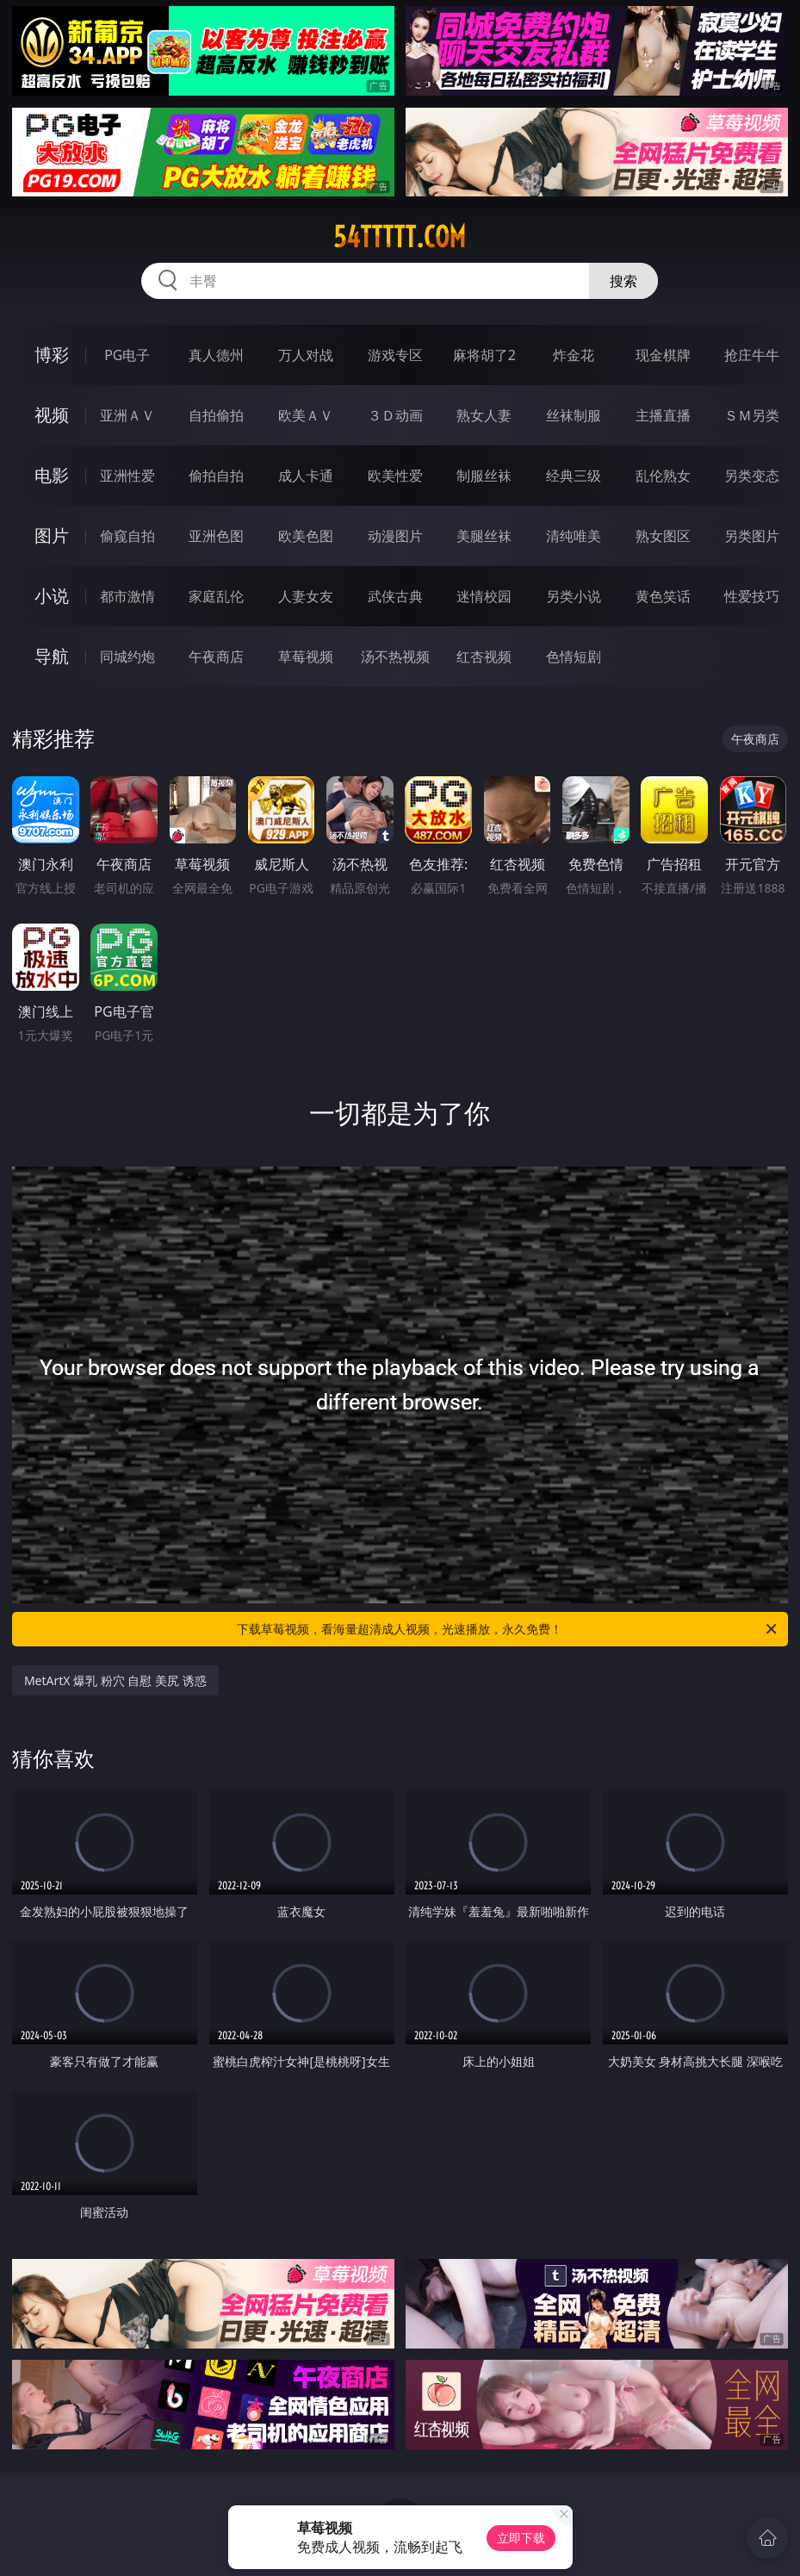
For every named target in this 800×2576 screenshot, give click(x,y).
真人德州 (216, 354)
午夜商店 (216, 656)
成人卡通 (305, 475)
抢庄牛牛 (751, 354)
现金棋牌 (663, 354)
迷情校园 (484, 596)
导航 (51, 656)
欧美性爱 (395, 475)
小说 (51, 595)
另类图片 (751, 535)
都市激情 (127, 596)
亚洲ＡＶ (127, 415)
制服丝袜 (484, 475)
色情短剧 (573, 656)
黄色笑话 (663, 596)
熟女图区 (663, 535)
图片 (51, 535)
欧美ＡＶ (305, 415)
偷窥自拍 (127, 535)
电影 (51, 475)
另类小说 (573, 596)
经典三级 (573, 475)
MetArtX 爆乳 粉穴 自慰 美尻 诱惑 (115, 1680)
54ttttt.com (399, 237)
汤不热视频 (395, 656)
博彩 (51, 354)
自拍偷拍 (216, 415)
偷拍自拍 (216, 475)
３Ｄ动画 (395, 415)
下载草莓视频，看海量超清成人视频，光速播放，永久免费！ (508, 1629)
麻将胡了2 (484, 354)
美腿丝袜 (484, 535)
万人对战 (305, 354)
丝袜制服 (573, 415)
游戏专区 (395, 354)
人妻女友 (305, 596)
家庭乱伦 (216, 596)
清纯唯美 (573, 535)
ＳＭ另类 (751, 415)
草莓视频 (305, 656)
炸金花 (573, 354)
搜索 (623, 280)
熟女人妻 (484, 415)
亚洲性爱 (127, 475)
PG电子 (127, 354)
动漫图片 (395, 535)
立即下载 (521, 2537)
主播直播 (663, 415)
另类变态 (751, 475)
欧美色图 (305, 535)
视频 (51, 414)
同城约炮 (127, 656)
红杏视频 (484, 656)
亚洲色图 (216, 535)
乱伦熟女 (663, 475)
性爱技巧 (751, 596)
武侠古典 (395, 596)
